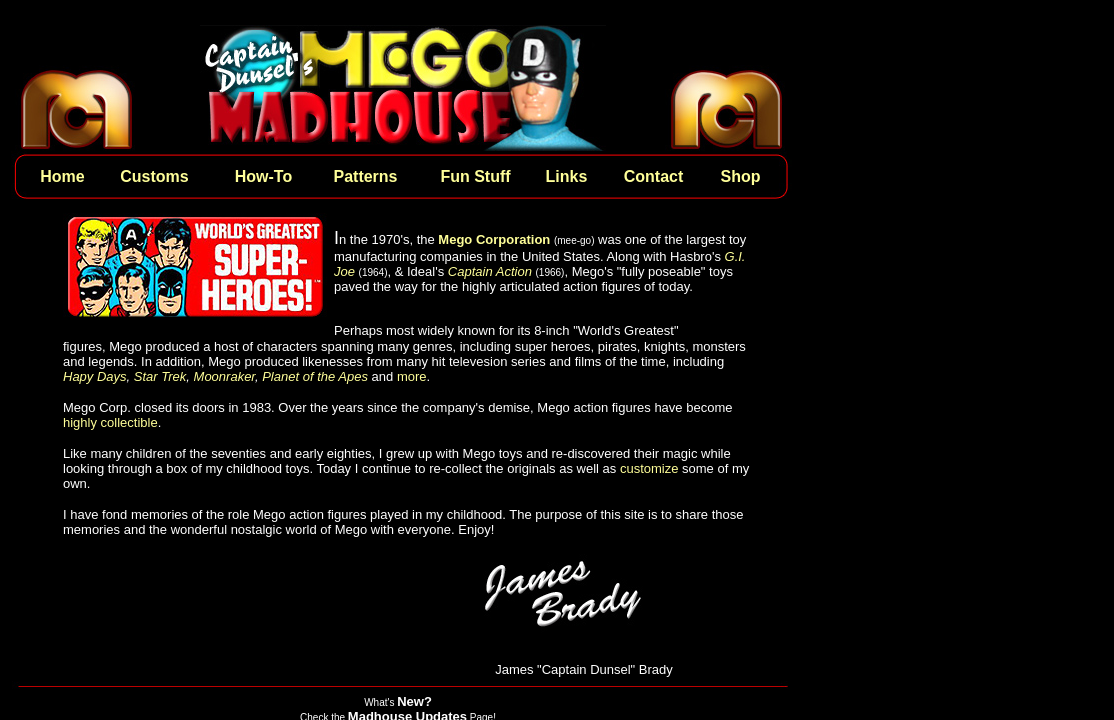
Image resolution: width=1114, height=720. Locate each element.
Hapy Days (95, 376)
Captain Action (490, 271)
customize (649, 468)
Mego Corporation (494, 239)
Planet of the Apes (315, 376)
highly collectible (110, 422)
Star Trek (160, 376)
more (412, 376)
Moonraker (224, 376)
